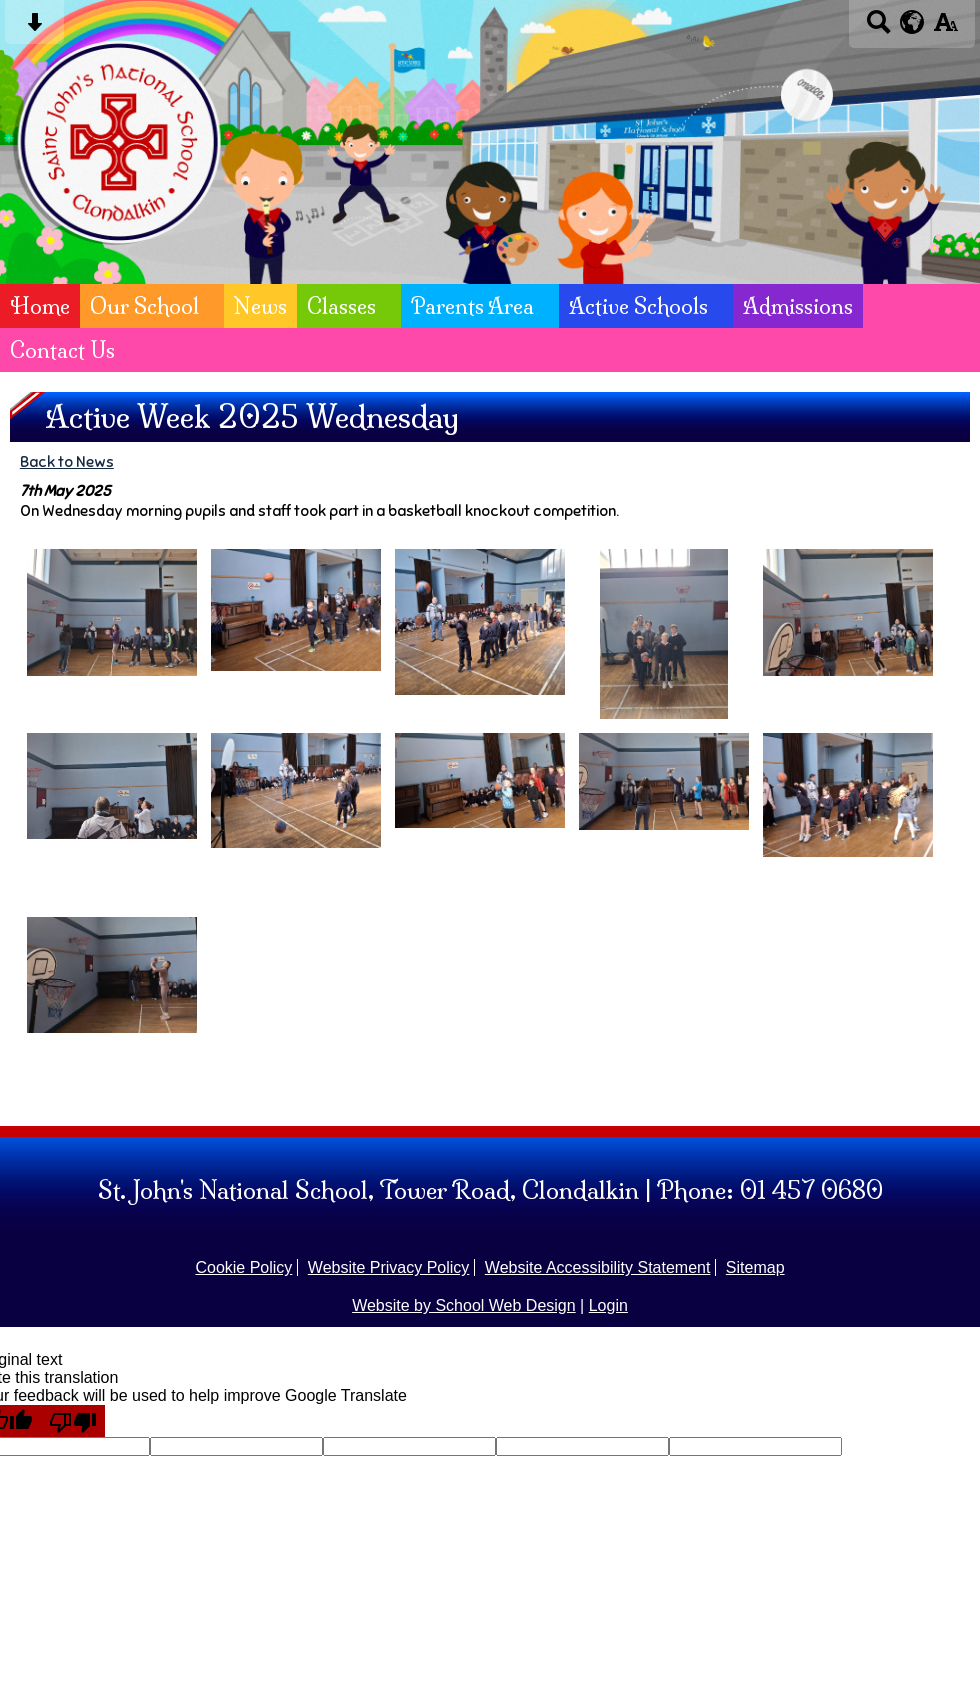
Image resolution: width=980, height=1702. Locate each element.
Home (40, 306)
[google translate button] (912, 22)
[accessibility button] (945, 28)
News (260, 306)
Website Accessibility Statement (598, 1267)
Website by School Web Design (464, 1305)
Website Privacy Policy (389, 1267)
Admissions (798, 306)
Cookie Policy (243, 1267)
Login (608, 1305)
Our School (144, 306)
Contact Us (62, 350)
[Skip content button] (34, 28)
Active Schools (638, 306)
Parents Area (472, 306)
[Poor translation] (73, 1421)
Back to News (67, 461)
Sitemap (755, 1267)
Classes (341, 306)
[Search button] (878, 28)
